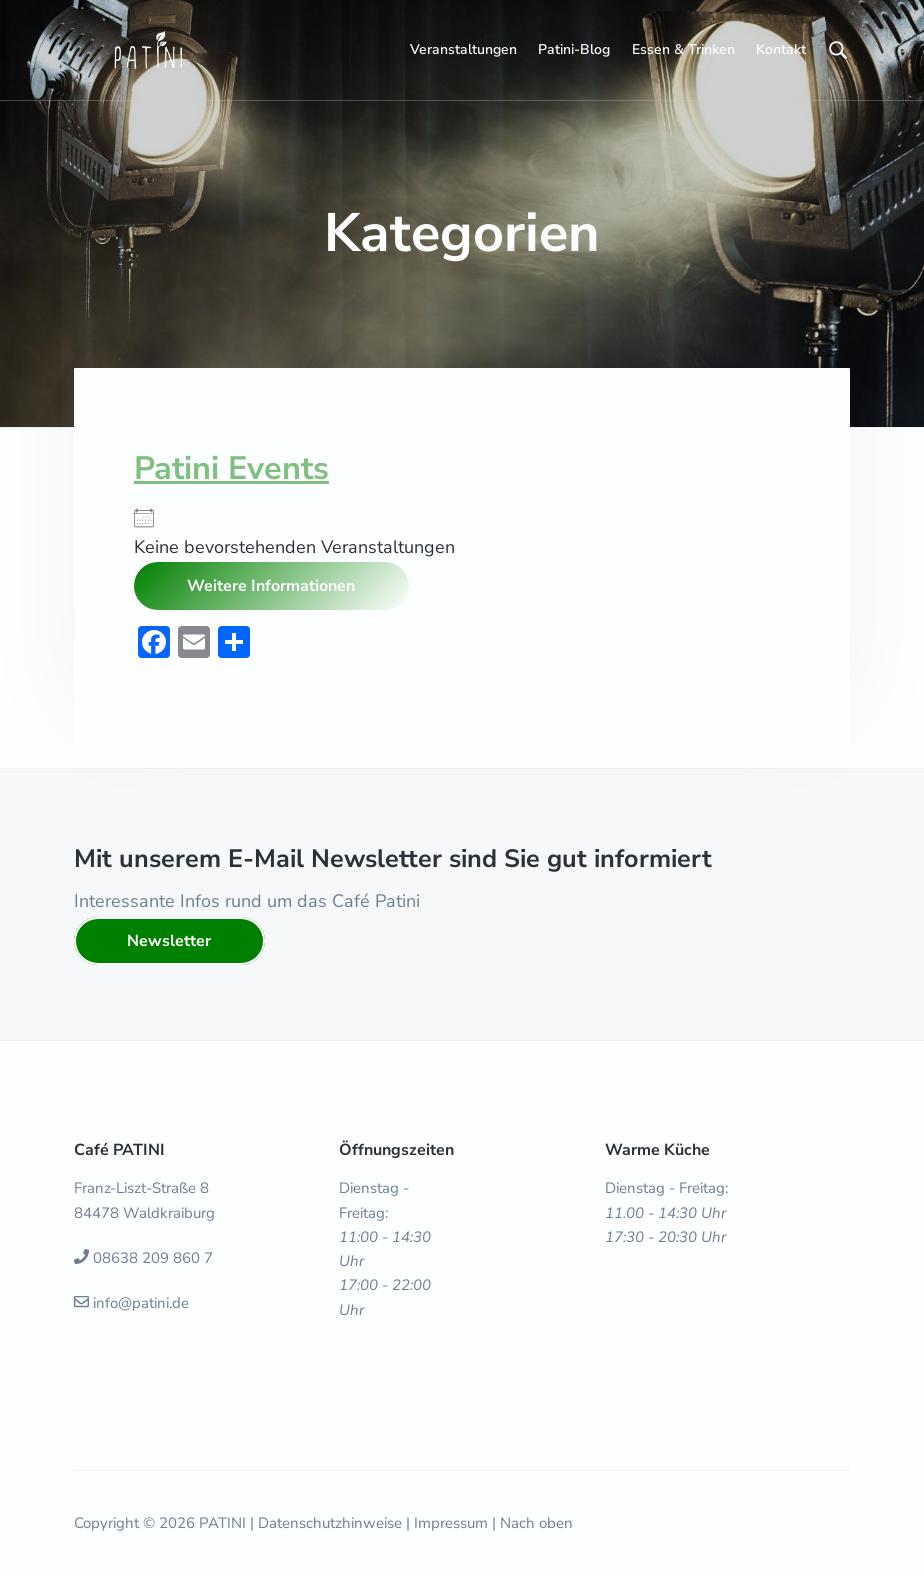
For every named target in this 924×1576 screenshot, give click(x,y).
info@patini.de (141, 1303)
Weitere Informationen (271, 586)
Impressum (451, 1523)
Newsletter (169, 941)
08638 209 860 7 (153, 1258)
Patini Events (231, 468)
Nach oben (536, 1523)
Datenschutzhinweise (330, 1523)
